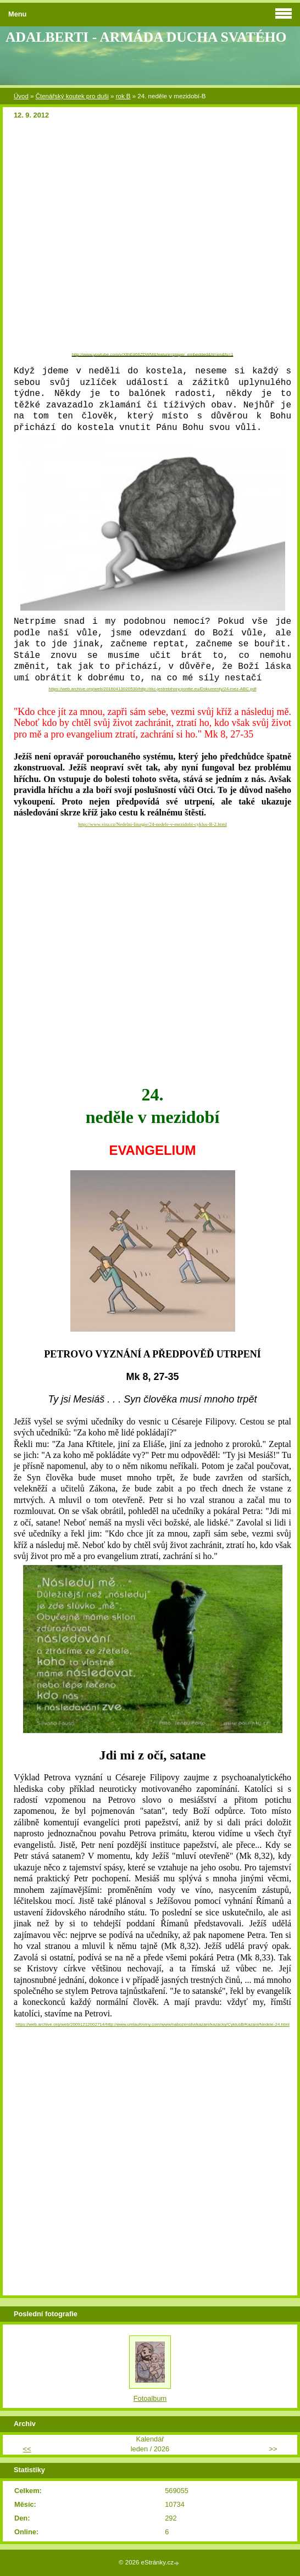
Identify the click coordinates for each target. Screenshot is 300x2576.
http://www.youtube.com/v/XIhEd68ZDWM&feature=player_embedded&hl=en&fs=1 (153, 354)
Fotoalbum (150, 2398)
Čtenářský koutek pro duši (72, 96)
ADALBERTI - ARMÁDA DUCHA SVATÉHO (146, 37)
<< (27, 2449)
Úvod (21, 96)
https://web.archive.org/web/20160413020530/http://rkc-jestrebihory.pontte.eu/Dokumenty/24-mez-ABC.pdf (153, 688)
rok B (123, 96)
